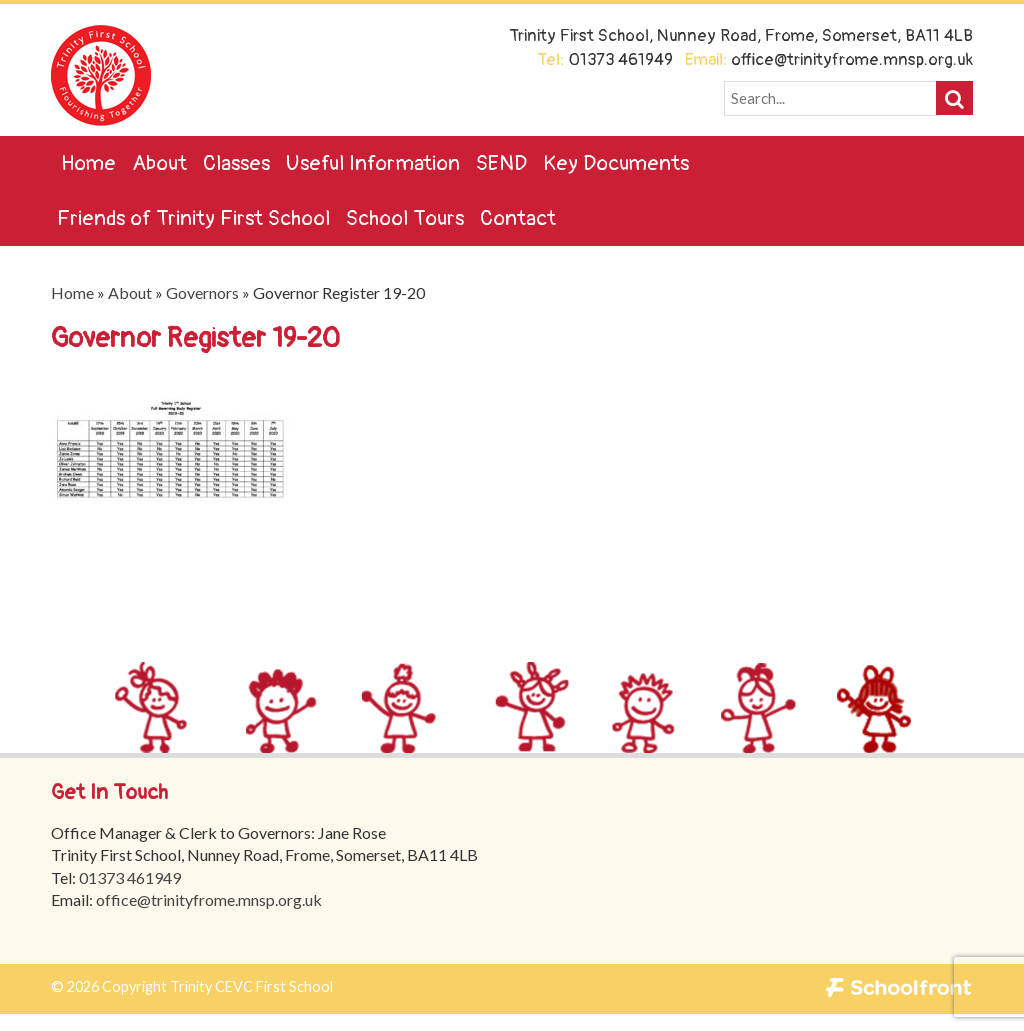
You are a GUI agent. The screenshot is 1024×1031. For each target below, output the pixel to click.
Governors (202, 292)
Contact (518, 218)
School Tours (405, 218)
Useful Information (373, 163)
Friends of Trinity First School (193, 218)
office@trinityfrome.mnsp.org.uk (210, 899)
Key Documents (616, 163)
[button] (954, 98)
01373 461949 (131, 877)
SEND (501, 163)
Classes (236, 163)
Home (88, 163)
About (159, 163)
